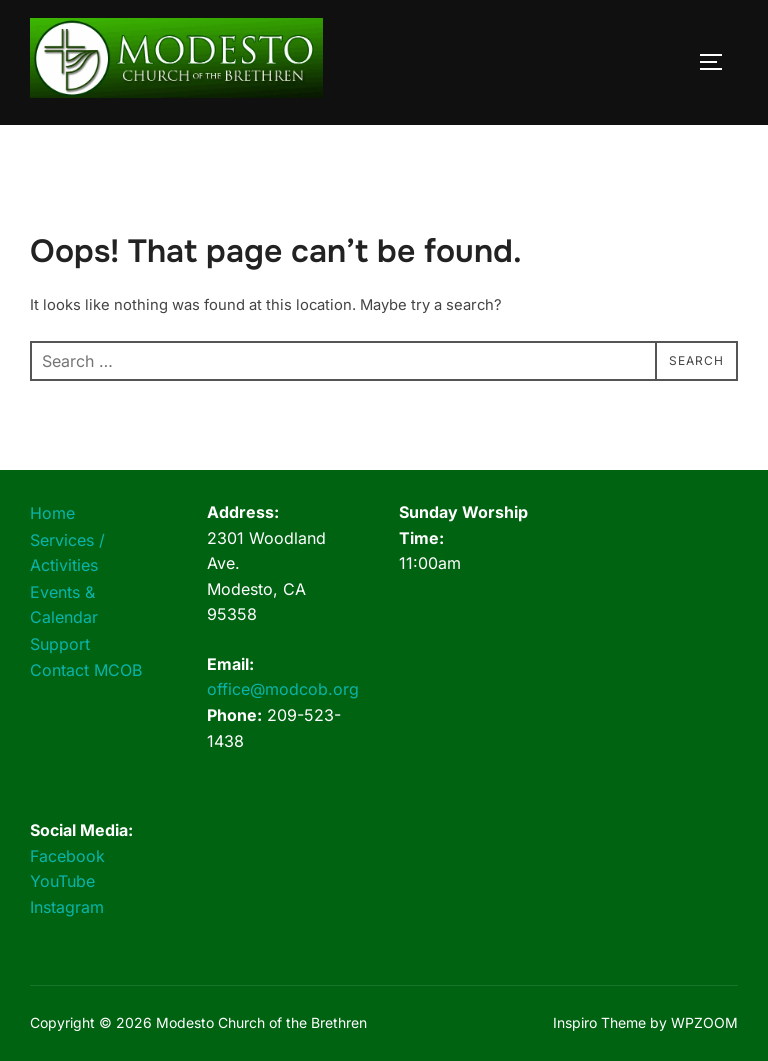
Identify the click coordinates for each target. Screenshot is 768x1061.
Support (60, 644)
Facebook (67, 856)
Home (52, 513)
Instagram (67, 907)
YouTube (62, 881)
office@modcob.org (283, 689)
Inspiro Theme (599, 1022)
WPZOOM (704, 1022)
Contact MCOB (86, 670)
